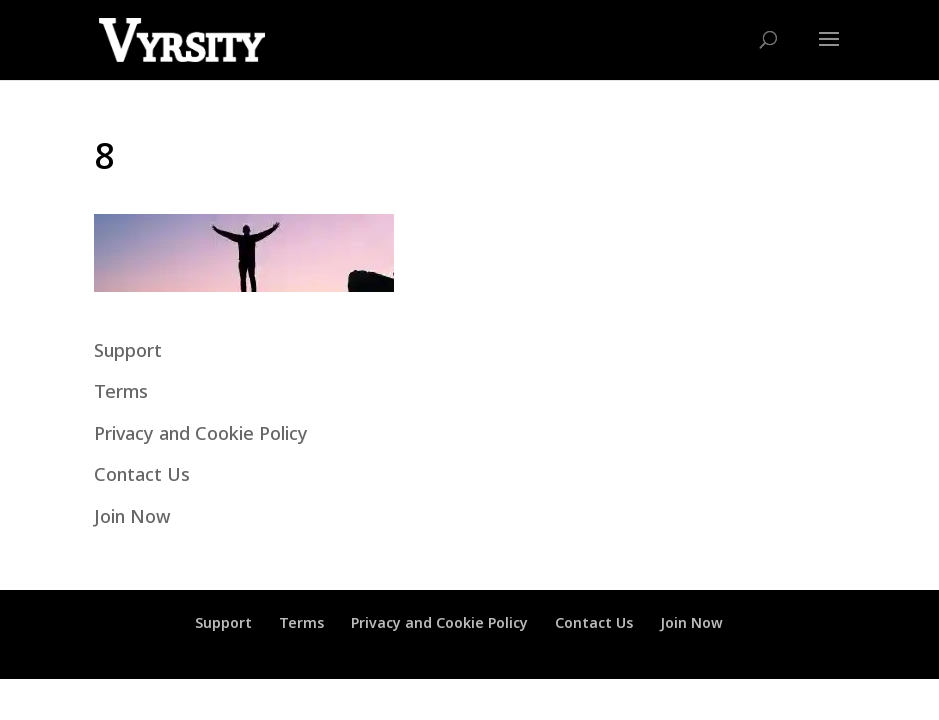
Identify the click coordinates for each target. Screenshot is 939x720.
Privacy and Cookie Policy (201, 433)
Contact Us (142, 474)
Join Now (132, 516)
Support (128, 350)
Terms (121, 391)
